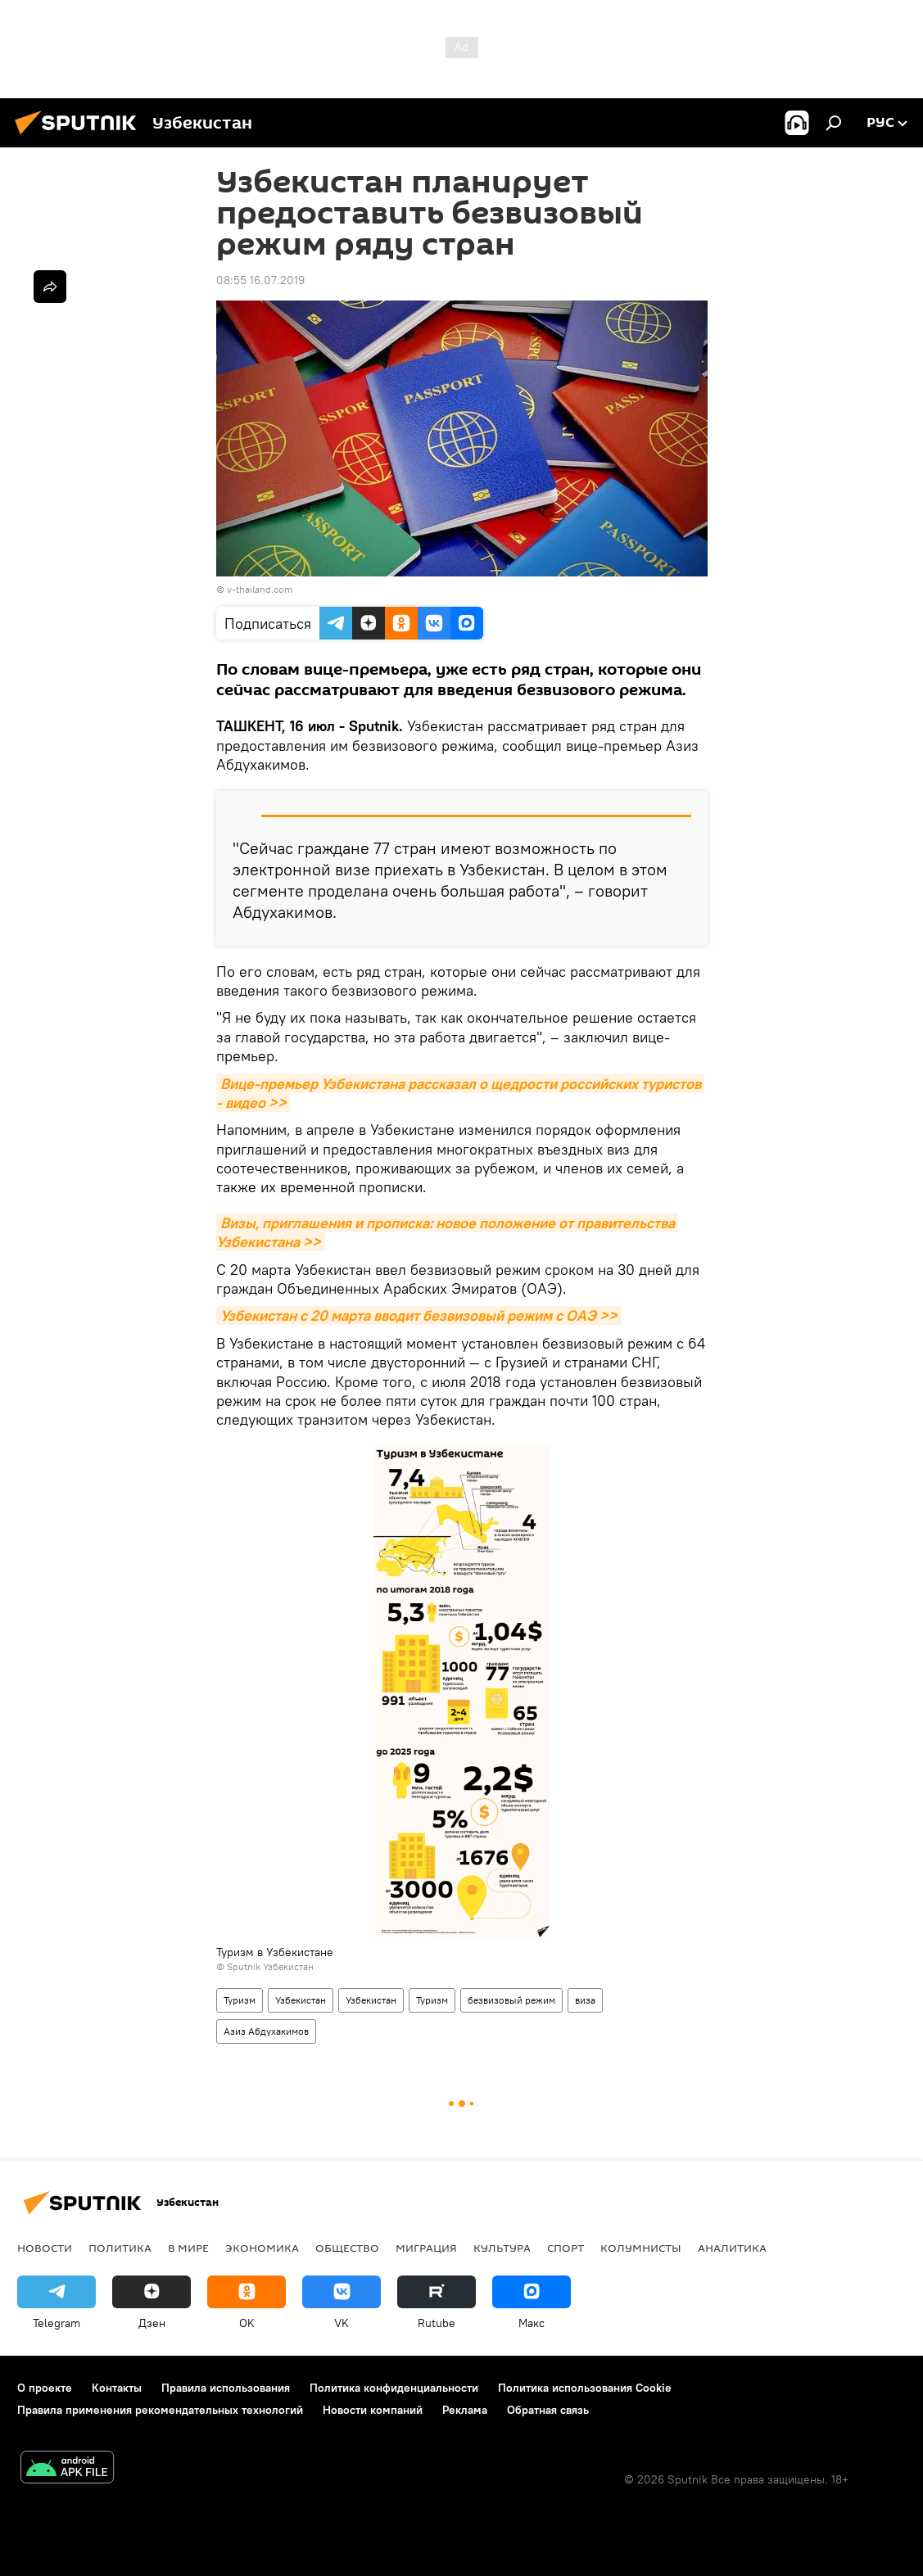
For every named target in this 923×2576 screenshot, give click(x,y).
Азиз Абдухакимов (266, 2031)
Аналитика (732, 2247)
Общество (347, 2247)
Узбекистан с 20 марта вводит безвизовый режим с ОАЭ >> (419, 1315)
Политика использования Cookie (585, 2387)
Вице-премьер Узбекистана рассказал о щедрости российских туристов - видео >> (460, 1093)
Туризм (240, 2000)
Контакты (117, 2387)
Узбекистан (300, 2000)
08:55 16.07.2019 (260, 280)
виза (585, 2000)
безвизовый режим (511, 2000)
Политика (120, 2247)
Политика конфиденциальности (394, 2387)
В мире (188, 2247)
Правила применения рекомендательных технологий (160, 2409)
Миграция (426, 2247)
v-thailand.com (260, 589)
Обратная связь (548, 2409)
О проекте (44, 2387)
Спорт (565, 2247)
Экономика (262, 2247)
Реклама (464, 2409)
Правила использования (225, 2387)
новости (44, 2247)
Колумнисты (640, 2247)
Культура (502, 2247)
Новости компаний (373, 2409)
